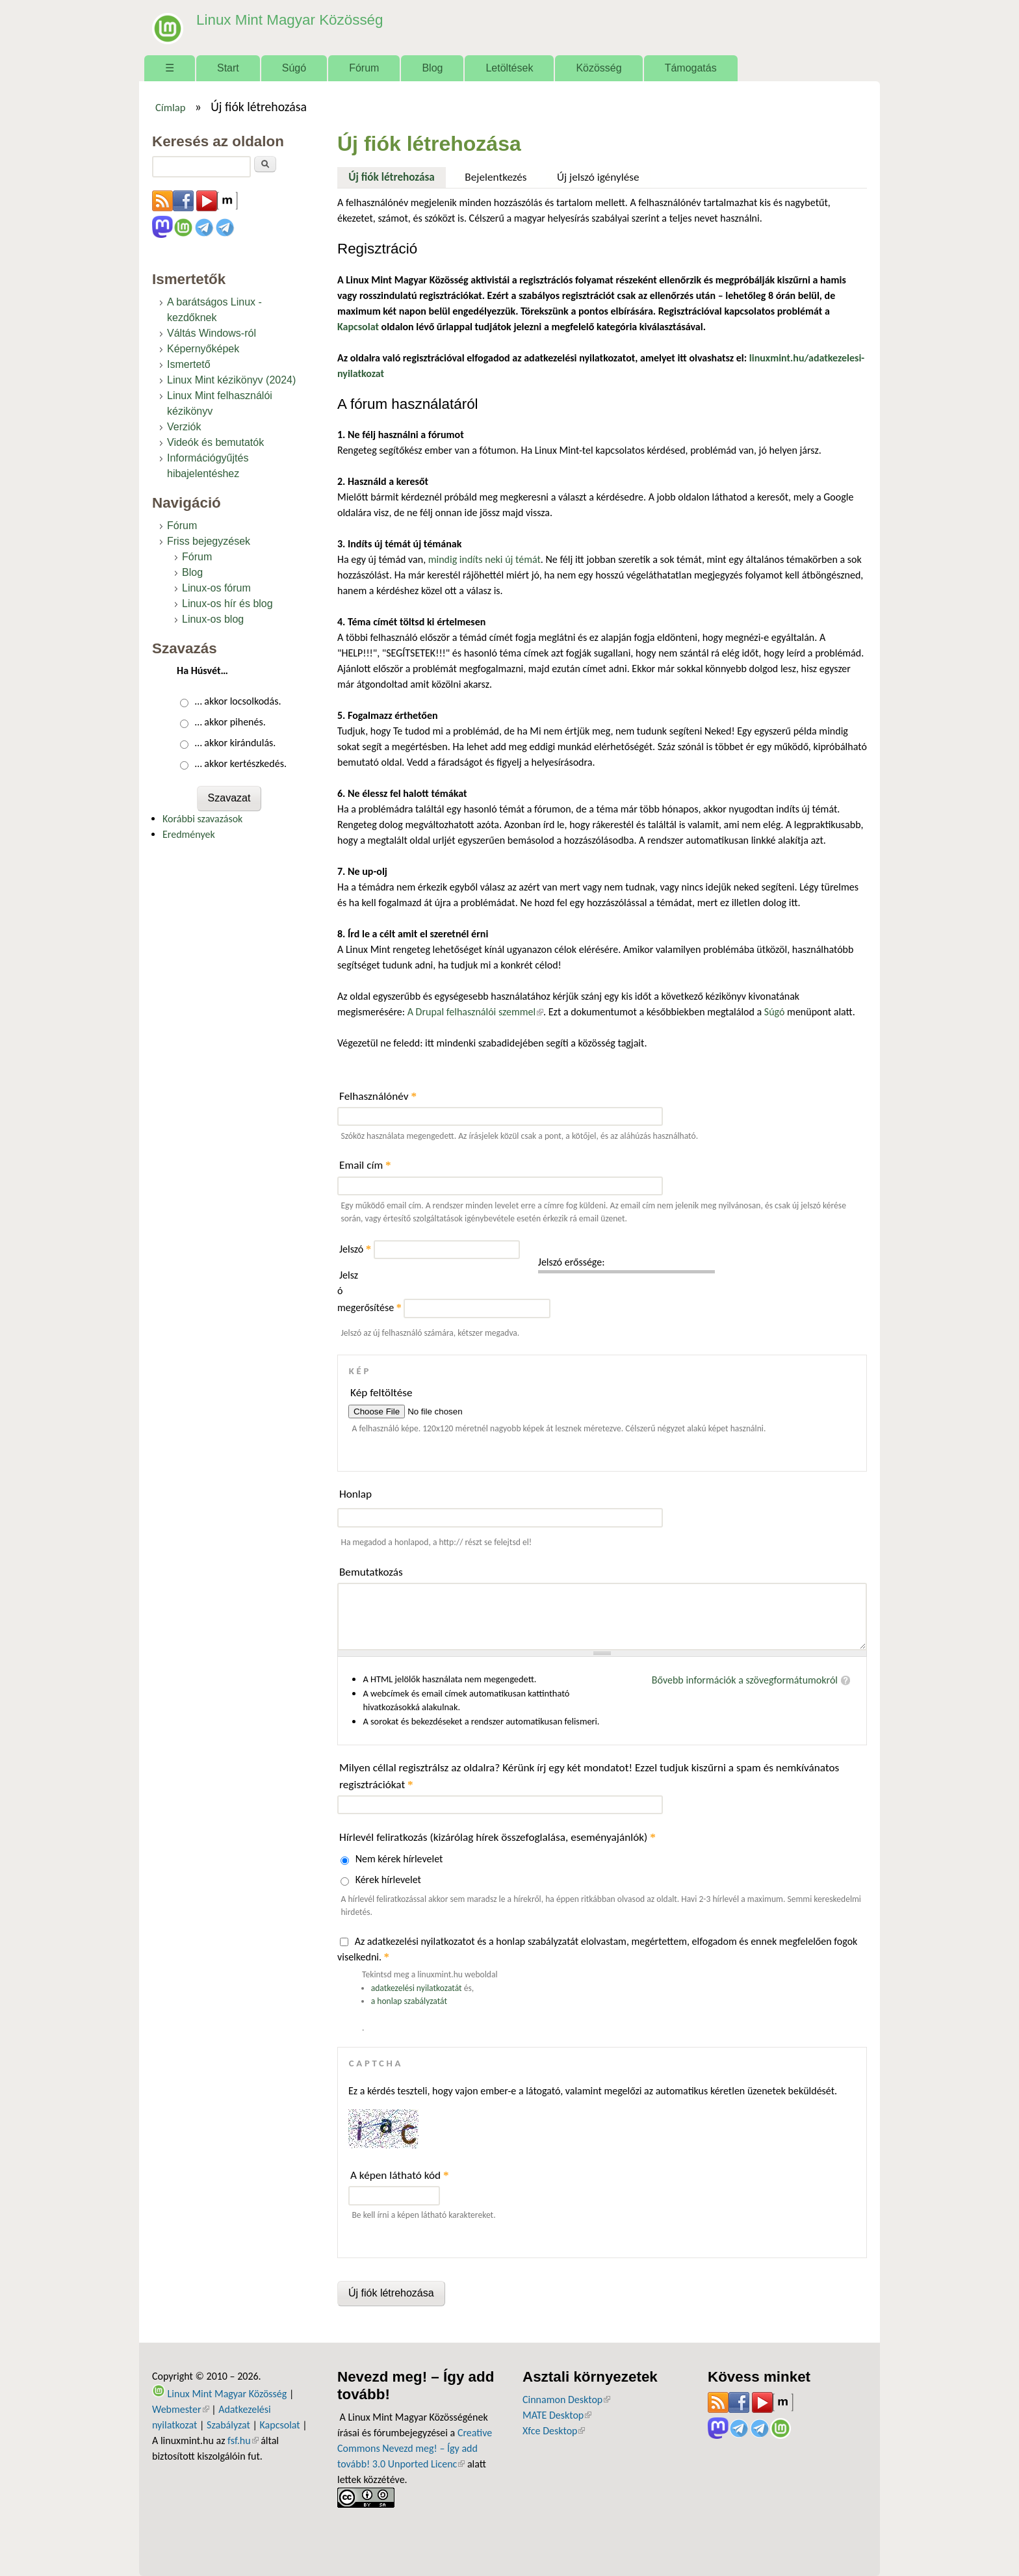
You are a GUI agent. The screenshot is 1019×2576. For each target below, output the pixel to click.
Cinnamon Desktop (566, 2399)
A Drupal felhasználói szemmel (475, 1012)
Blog (432, 67)
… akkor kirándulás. (235, 742)
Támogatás (691, 67)
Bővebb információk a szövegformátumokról (745, 1680)
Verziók (184, 426)
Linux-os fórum (216, 587)
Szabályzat (228, 2425)
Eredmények (188, 834)
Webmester (180, 2409)
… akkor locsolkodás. (238, 701)
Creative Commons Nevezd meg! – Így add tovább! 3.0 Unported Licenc (414, 2448)
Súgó (294, 67)
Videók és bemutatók (215, 442)
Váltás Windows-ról (211, 333)
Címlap (170, 107)
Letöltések (509, 67)
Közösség (598, 67)
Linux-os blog (213, 619)
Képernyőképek (203, 348)
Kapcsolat (280, 2425)
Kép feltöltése (381, 1392)
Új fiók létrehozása (397, 175)
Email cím (365, 1165)
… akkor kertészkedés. (241, 763)
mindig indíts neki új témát (484, 559)
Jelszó (355, 1249)
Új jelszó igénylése (598, 177)
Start (228, 67)
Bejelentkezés (495, 177)
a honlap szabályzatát (409, 2001)
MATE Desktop (556, 2415)
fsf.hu (242, 2440)
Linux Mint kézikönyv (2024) (231, 379)
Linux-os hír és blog (227, 603)
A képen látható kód (399, 2175)
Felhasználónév (378, 1096)
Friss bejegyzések (208, 541)
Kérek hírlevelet (388, 1879)
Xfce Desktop (553, 2431)
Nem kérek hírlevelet (399, 1859)
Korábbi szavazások (202, 819)
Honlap (355, 1494)
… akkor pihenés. (230, 722)
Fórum (364, 67)
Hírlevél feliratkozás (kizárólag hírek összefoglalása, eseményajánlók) (497, 1837)
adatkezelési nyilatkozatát (416, 1988)
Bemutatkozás (371, 1572)
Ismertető (189, 364)
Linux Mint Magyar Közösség (276, 19)
